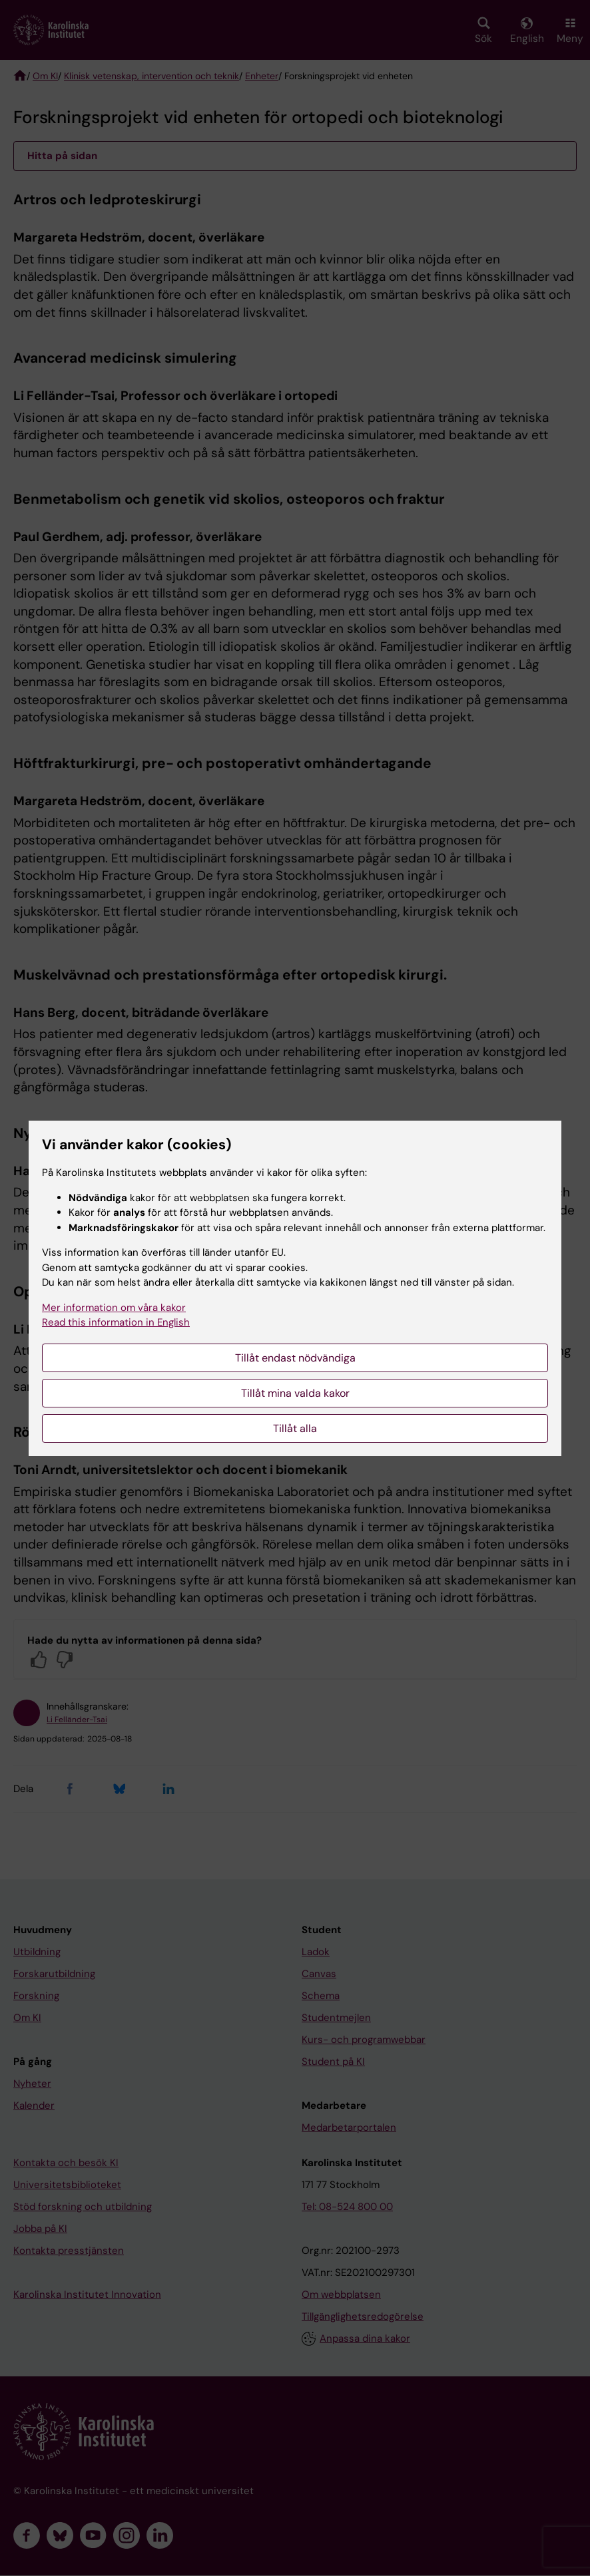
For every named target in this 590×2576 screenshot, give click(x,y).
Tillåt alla (295, 1428)
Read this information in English (116, 1322)
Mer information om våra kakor (114, 1307)
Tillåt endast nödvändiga (295, 1358)
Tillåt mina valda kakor (295, 1393)
